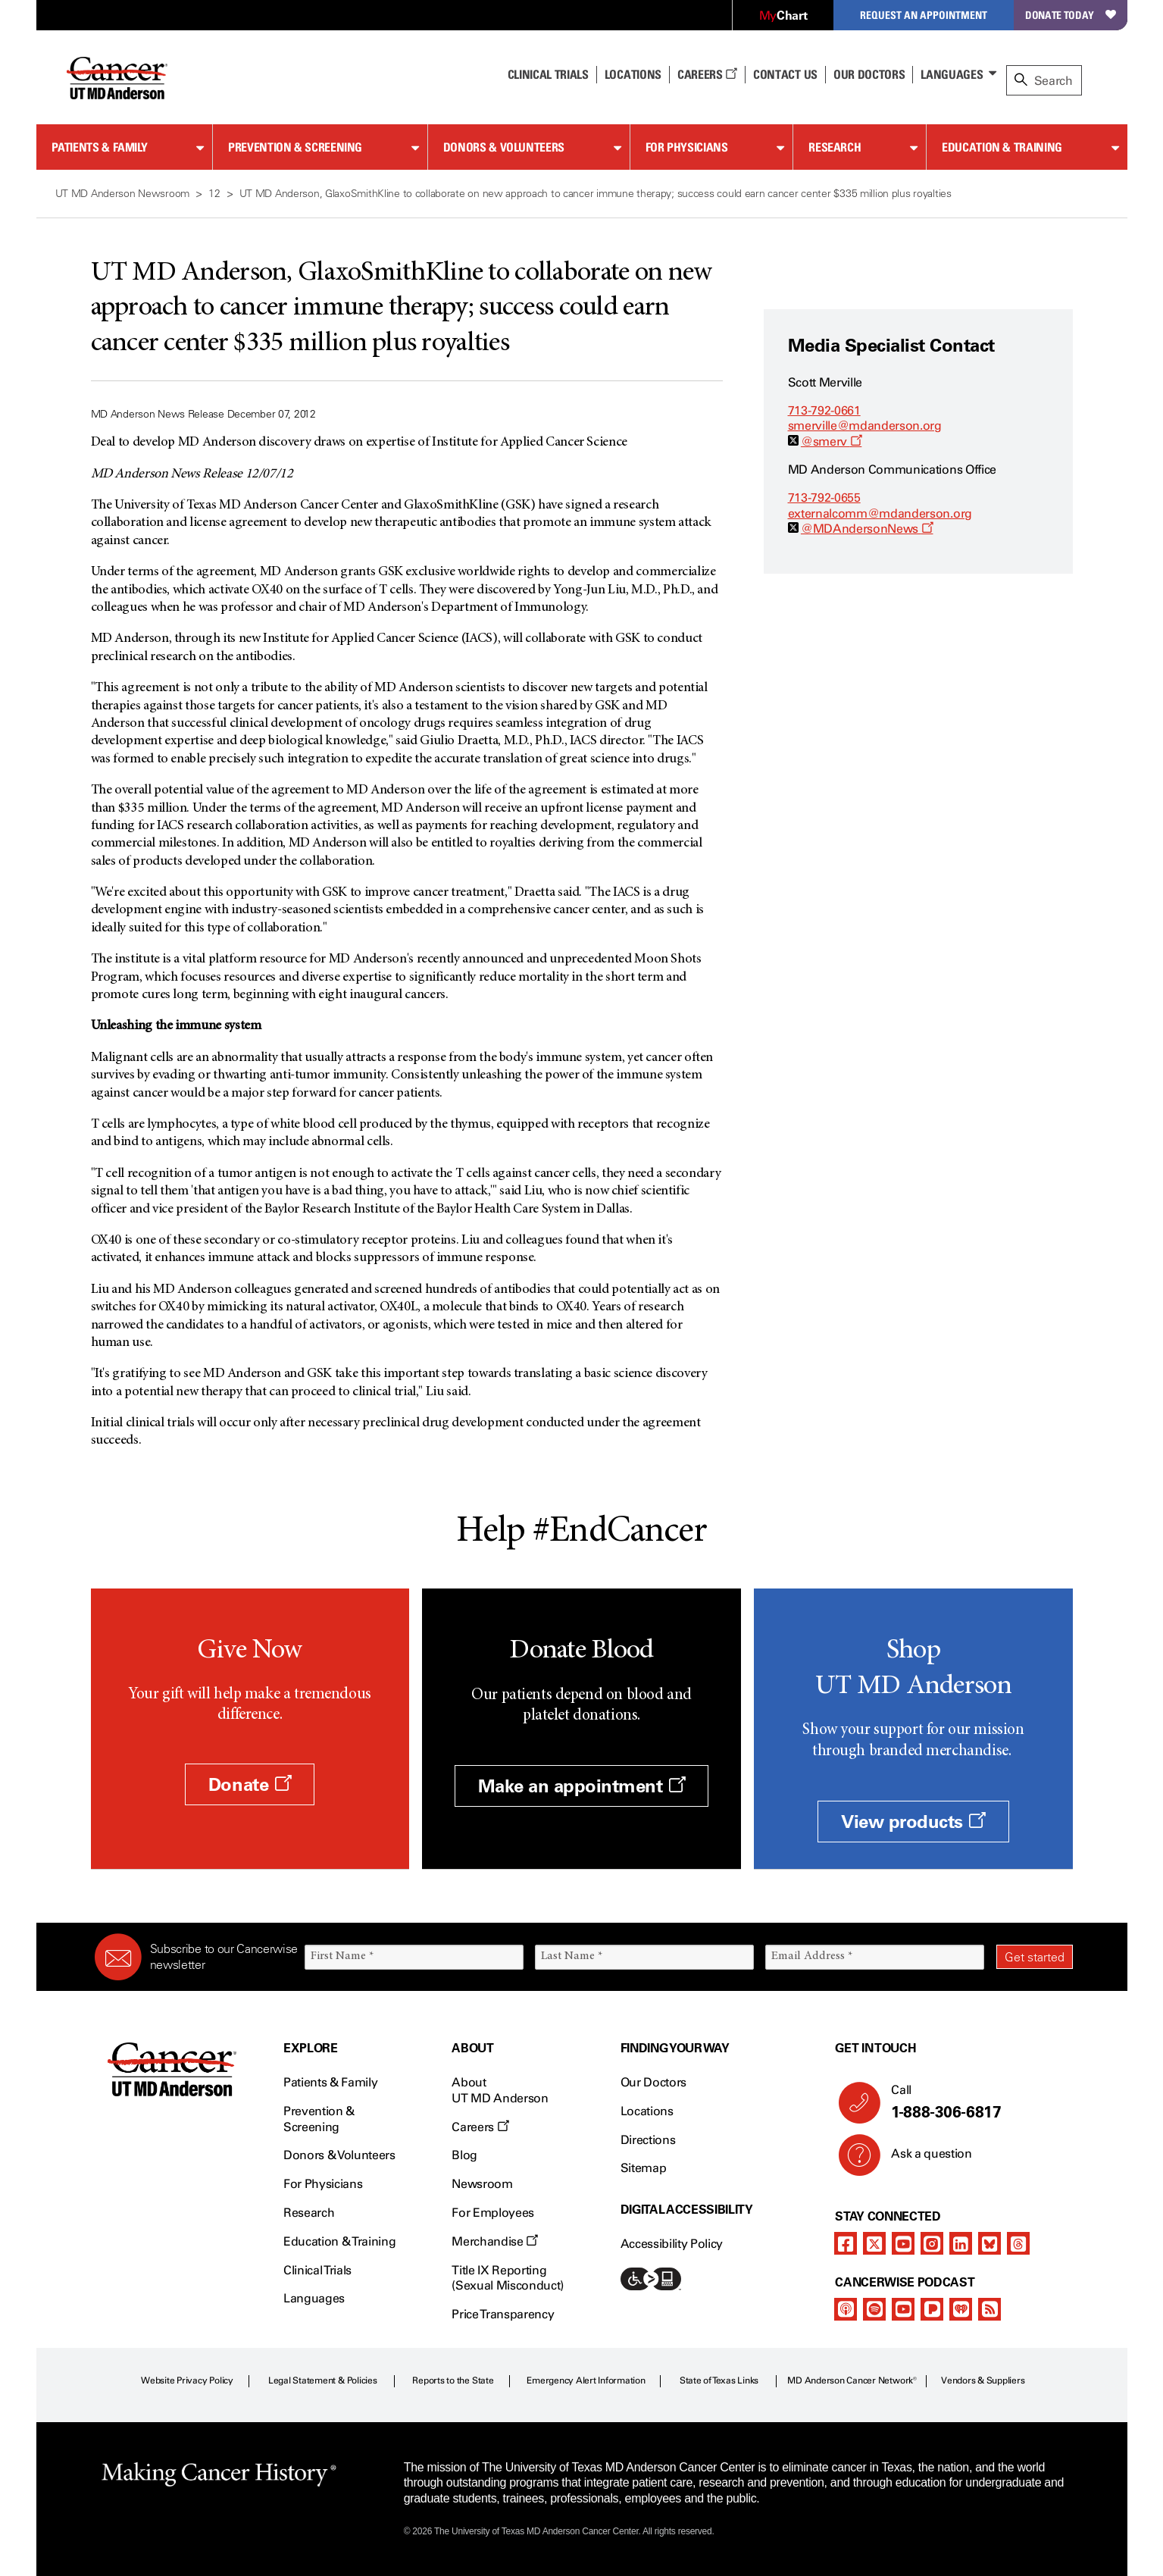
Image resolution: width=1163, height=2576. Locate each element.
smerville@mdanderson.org (865, 425)
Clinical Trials (548, 74)
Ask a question (922, 2159)
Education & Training (1002, 147)
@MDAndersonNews (867, 528)
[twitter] (874, 2243)
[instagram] (932, 2243)
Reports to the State (452, 2380)
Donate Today (1070, 14)
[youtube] (903, 2243)
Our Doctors (869, 74)
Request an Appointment (923, 14)
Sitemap (644, 2168)
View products (913, 1822)
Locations (647, 2111)
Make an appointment (582, 1786)
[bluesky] (989, 2243)
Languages (952, 74)
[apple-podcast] (845, 2309)
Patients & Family (100, 147)
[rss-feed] (989, 2309)
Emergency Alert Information (586, 2380)
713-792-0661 (824, 410)
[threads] (1018, 2243)
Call (975, 2102)
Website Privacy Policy (187, 2380)
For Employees (493, 2212)
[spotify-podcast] (874, 2309)
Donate (249, 1784)
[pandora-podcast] (932, 2309)
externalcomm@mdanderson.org (880, 513)
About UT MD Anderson (500, 2090)
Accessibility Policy (672, 2243)
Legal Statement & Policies (322, 2380)
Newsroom (482, 2184)
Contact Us (785, 74)
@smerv (831, 441)
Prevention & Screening (295, 147)
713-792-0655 (824, 497)
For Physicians (687, 147)
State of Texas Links (719, 2380)
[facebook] (845, 2243)
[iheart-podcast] (960, 2309)
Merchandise (495, 2241)
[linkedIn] (960, 2243)
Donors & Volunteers (503, 147)
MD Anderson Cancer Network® (852, 2380)
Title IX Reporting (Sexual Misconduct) (508, 2278)
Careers (707, 74)
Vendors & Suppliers (982, 2380)
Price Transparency (503, 2314)
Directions (648, 2140)
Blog (464, 2155)
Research (834, 147)
